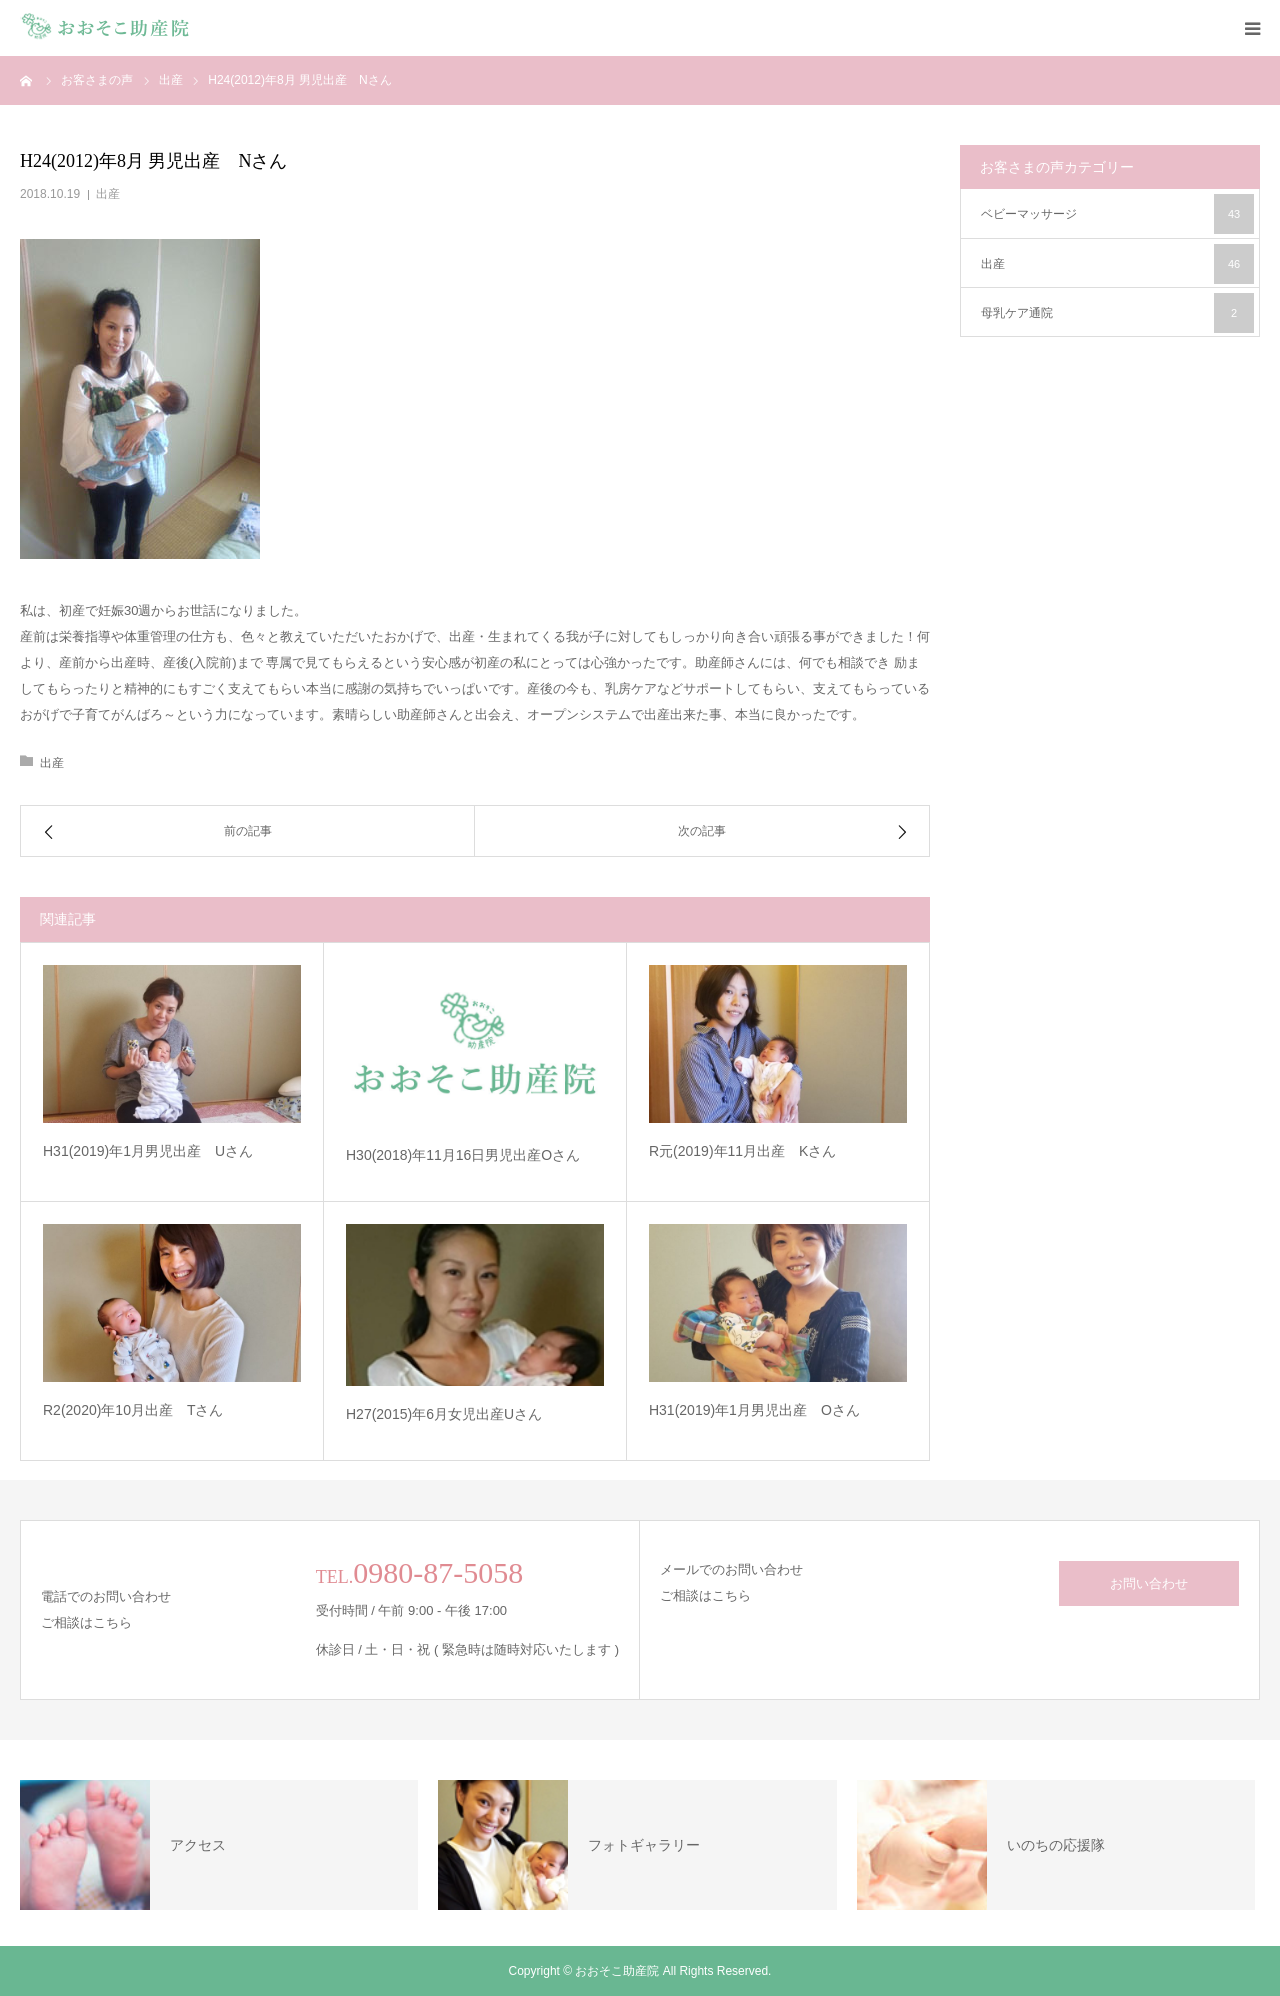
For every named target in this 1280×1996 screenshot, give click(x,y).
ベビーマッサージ (1117, 214)
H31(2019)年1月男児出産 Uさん (148, 1151)
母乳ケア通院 (1117, 313)
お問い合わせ (1149, 1583)
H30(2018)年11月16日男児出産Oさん (463, 1155)
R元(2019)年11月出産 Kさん (743, 1151)
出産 (108, 194)
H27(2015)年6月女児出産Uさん (444, 1414)
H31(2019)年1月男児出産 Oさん (754, 1410)
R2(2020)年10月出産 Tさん (133, 1410)
